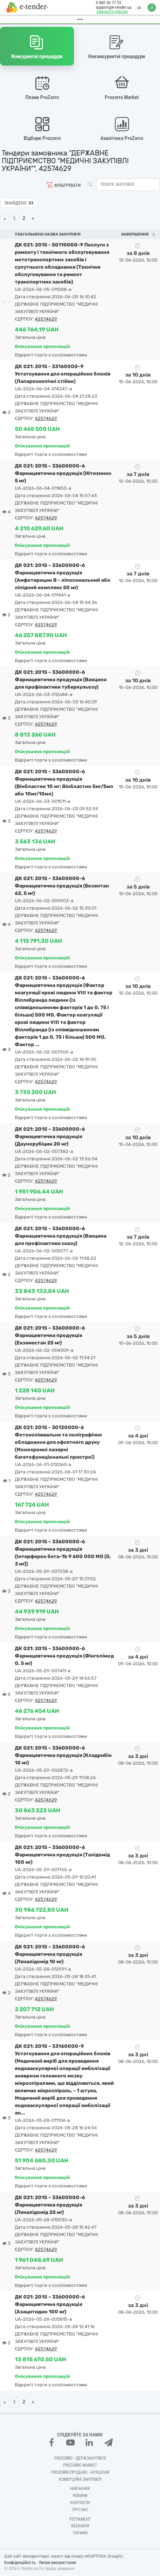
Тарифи (80, 2533)
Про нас (80, 2509)
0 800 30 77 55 (107, 2)
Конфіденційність (20, 2562)
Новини (80, 2495)
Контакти (80, 2502)
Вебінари (80, 2525)
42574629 (46, 319)
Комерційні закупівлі (80, 2479)
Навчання (80, 2488)
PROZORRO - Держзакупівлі (80, 2458)
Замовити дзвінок (111, 11)
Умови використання (57, 2562)
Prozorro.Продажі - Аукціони (80, 2472)
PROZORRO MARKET (80, 2465)
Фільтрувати (67, 185)
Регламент (80, 2519)
